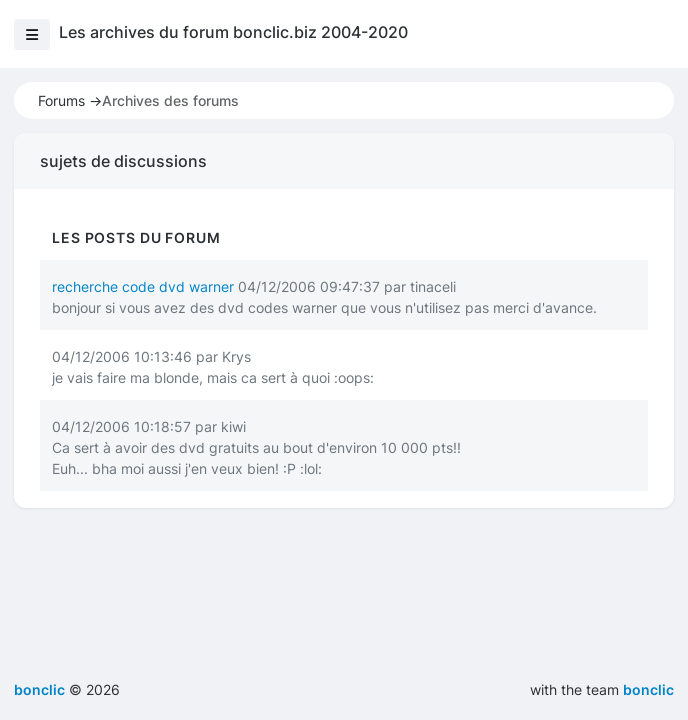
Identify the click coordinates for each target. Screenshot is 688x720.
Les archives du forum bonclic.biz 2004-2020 (233, 32)
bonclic (648, 689)
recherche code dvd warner (143, 286)
